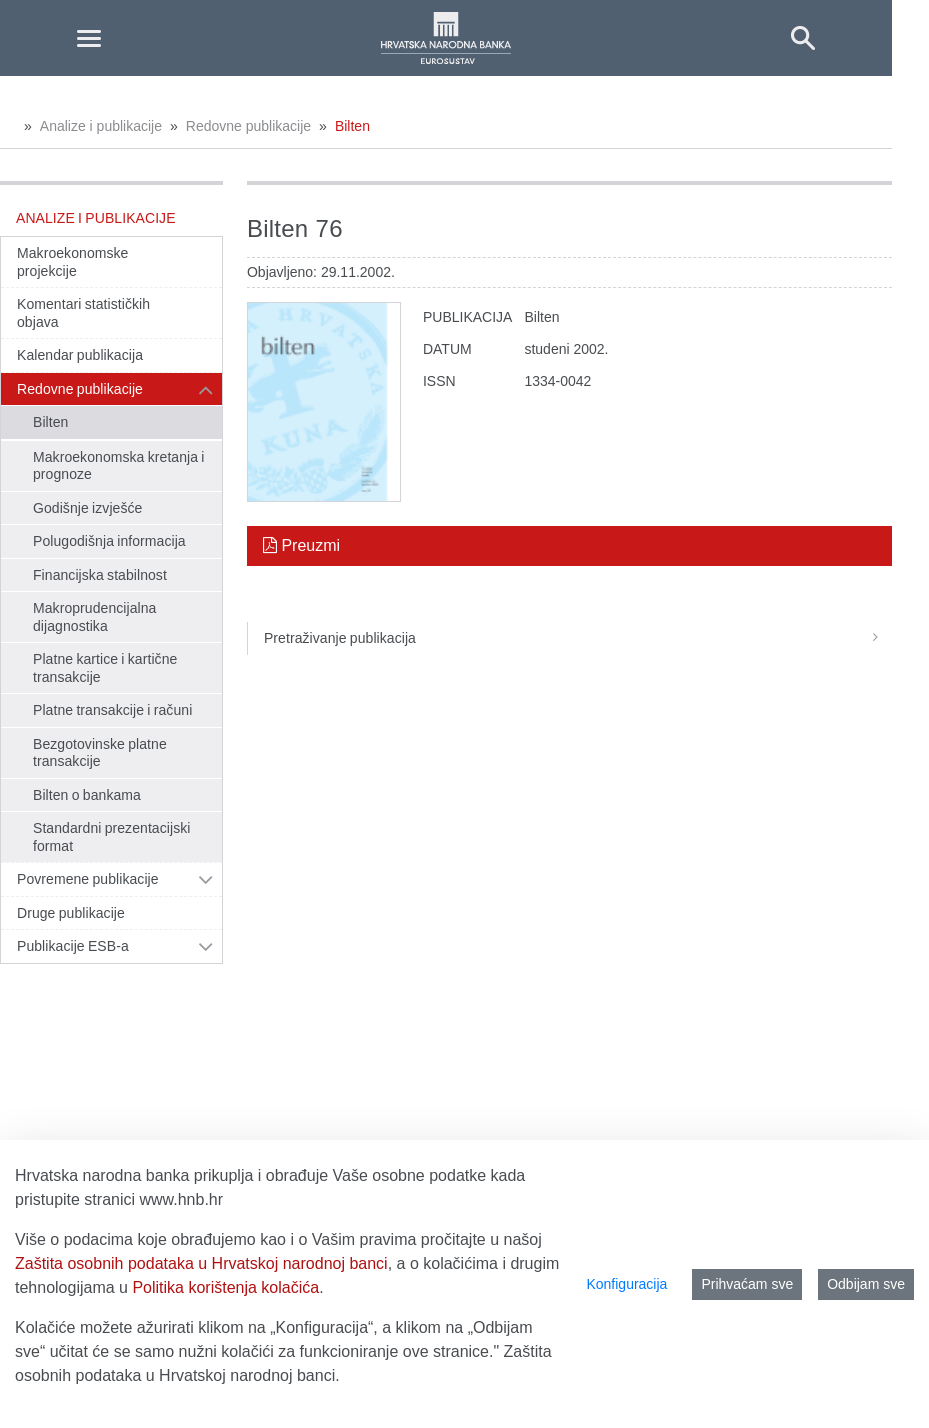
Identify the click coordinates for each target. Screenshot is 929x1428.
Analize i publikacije (101, 126)
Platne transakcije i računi (112, 710)
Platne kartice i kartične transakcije (105, 668)
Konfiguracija (626, 1284)
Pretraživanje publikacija (578, 638)
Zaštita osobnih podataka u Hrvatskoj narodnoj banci (201, 1263)
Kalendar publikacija (80, 355)
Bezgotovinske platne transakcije (100, 753)
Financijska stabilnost (100, 575)
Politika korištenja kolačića (225, 1287)
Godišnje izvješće (87, 508)
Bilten (352, 126)
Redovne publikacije (248, 126)
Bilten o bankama (87, 795)
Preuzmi (301, 545)
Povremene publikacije (88, 879)
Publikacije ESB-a (73, 946)
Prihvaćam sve (747, 1284)
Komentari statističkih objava (83, 313)
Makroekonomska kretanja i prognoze (119, 466)
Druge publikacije (71, 913)
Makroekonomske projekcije (72, 262)
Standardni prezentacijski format (111, 837)
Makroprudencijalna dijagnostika (94, 617)
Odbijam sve (866, 1284)
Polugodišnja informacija (109, 541)
